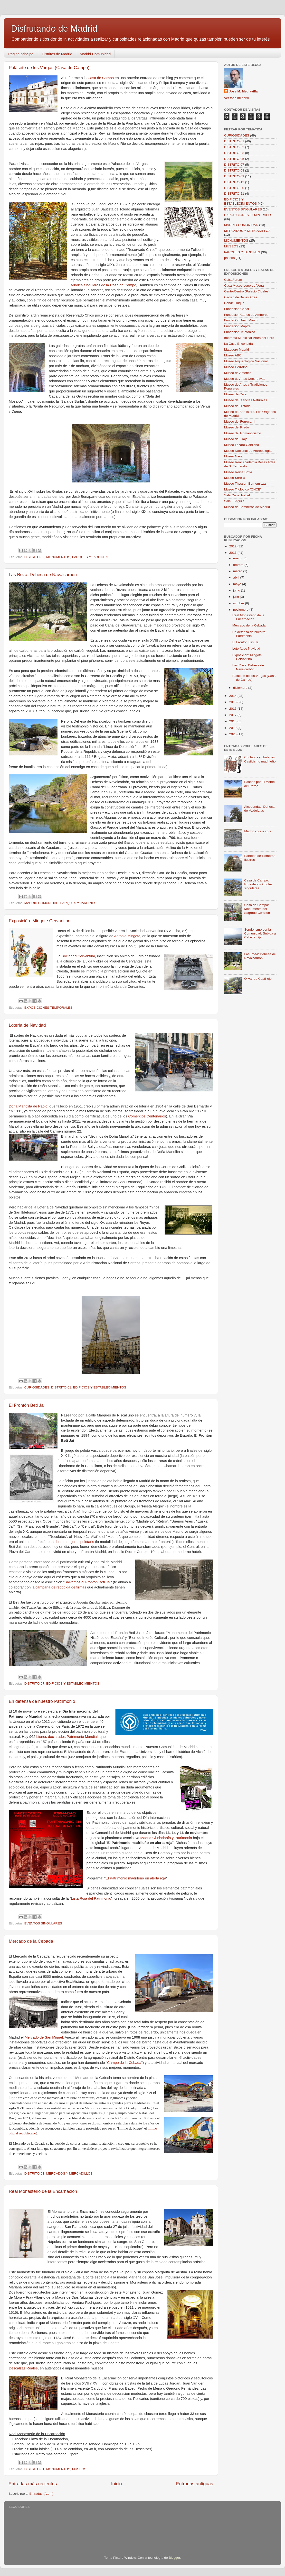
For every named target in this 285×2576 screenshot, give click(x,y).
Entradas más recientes (33, 2483)
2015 (233, 702)
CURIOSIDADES (36, 1387)
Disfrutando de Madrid (54, 29)
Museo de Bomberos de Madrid (247, 507)
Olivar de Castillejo (258, 978)
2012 (233, 546)
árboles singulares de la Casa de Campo (103, 285)
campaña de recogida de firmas (61, 1587)
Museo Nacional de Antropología (248, 451)
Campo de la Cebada (124, 2063)
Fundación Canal (236, 309)
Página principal (21, 54)
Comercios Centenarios (147, 1116)
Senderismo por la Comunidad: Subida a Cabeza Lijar (260, 933)
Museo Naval (233, 456)
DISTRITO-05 (234, 159)
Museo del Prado (236, 427)
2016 (233, 708)
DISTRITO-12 (234, 182)
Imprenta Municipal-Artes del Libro (249, 338)
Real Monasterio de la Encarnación (43, 2191)
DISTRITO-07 (34, 1683)
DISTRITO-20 (234, 188)
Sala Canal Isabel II (238, 495)
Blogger (174, 2557)
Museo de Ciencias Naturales (245, 400)
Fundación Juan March (240, 320)
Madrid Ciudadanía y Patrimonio (166, 1838)
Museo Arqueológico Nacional (246, 361)
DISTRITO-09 (34, 557)
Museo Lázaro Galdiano (241, 445)
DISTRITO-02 (234, 147)
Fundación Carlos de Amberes (246, 315)
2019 (233, 728)
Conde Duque (234, 303)
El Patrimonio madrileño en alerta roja (136, 1878)
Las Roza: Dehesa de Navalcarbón (43, 574)
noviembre (241, 609)
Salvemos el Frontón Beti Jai (88, 1582)
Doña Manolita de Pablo (28, 1106)
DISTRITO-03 (234, 153)
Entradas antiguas (194, 2483)
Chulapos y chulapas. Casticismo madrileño (260, 759)
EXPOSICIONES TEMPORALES (48, 1007)
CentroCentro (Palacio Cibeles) (247, 291)
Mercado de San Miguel (44, 2037)
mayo (237, 584)
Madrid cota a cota (257, 831)
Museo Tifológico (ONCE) (242, 489)
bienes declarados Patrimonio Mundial (67, 1737)
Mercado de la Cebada (31, 1941)
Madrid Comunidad (95, 54)
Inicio (116, 2483)
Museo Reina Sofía (238, 472)
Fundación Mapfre (237, 326)
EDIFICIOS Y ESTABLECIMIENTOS (99, 1387)
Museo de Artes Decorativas (244, 379)
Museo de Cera (235, 394)
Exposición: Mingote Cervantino (39, 920)
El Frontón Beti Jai (27, 1405)
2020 (233, 734)
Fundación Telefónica (239, 332)
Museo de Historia (237, 406)
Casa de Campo (101, 78)
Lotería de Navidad (27, 1025)
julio (236, 597)
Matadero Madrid (236, 349)
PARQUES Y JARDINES (90, 557)
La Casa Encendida (238, 343)
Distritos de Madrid (57, 54)
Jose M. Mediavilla (243, 91)
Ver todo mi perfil (236, 98)
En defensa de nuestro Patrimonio (42, 1701)
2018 (233, 721)
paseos (229, 258)
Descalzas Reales (23, 2368)
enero (237, 558)
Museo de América (237, 373)
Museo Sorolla (234, 478)
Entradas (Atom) (41, 2493)
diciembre (240, 687)
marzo (238, 571)
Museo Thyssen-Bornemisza (245, 483)
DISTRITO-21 (234, 193)
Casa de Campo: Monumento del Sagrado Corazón (257, 909)
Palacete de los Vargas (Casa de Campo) (49, 67)
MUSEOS (79, 2469)
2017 (233, 715)
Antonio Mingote (127, 936)
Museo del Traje (235, 439)
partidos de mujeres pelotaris (71, 1542)
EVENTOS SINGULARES (43, 1923)
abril (236, 577)
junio (237, 590)
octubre (239, 603)
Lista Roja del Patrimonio (91, 1898)
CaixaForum (233, 279)
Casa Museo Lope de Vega (244, 285)
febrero (239, 565)
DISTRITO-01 (61, 1387)
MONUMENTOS (58, 557)
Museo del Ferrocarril (239, 421)
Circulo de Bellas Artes (240, 297)
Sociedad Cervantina (78, 956)
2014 (233, 696)
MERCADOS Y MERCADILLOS (69, 2173)
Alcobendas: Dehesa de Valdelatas (259, 808)
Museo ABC (232, 355)
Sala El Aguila (234, 501)
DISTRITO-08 (234, 170)
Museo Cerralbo (235, 367)
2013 (233, 552)
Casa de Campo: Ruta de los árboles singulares (258, 884)
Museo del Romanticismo (242, 433)
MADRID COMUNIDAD (41, 903)
